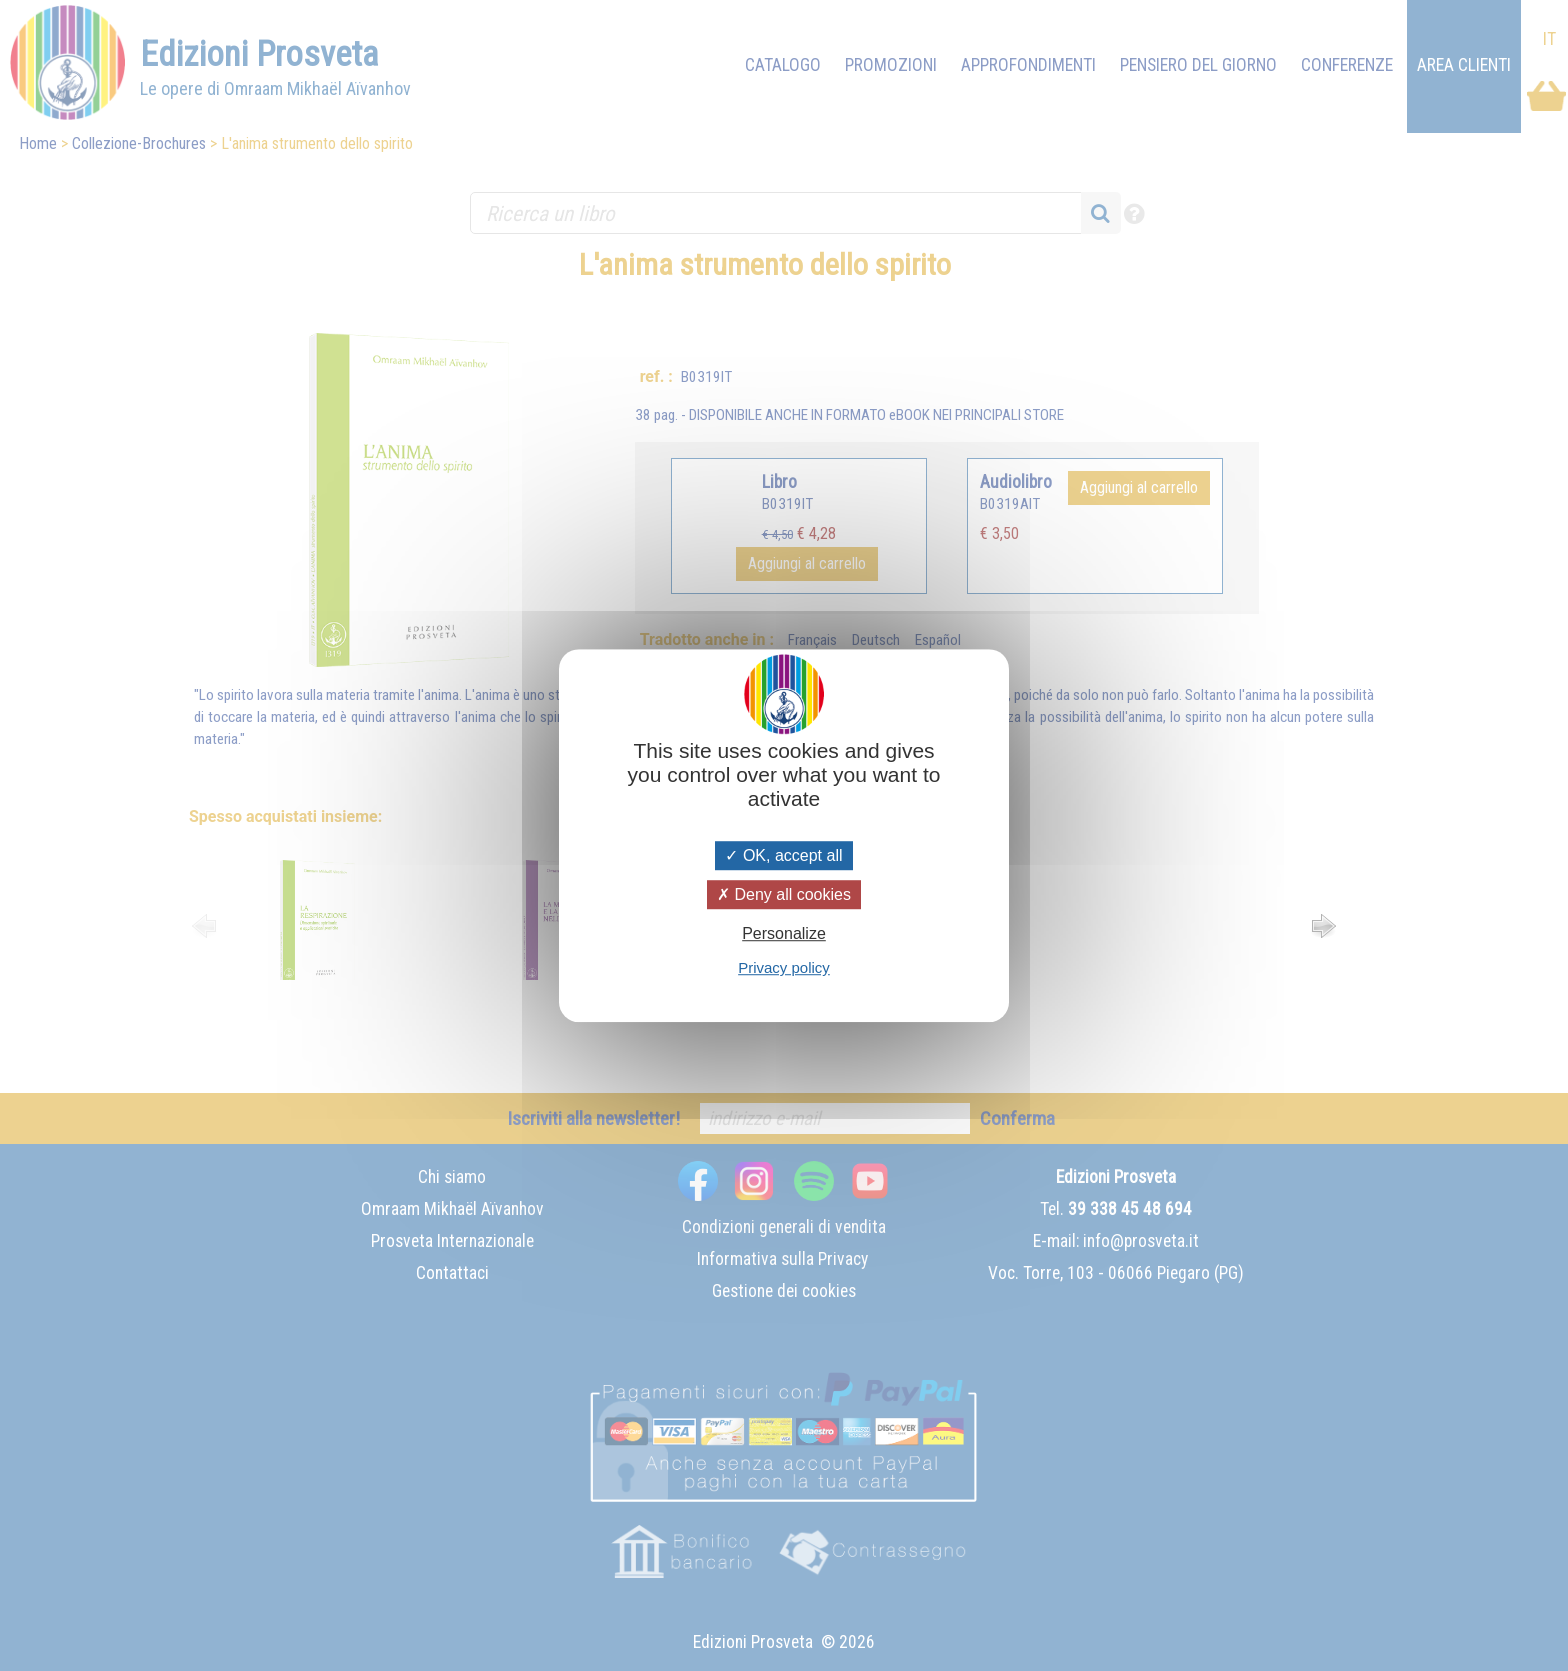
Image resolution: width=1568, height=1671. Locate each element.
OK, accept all (783, 855)
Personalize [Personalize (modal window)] (784, 933)
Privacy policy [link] (784, 967)
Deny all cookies (784, 894)
